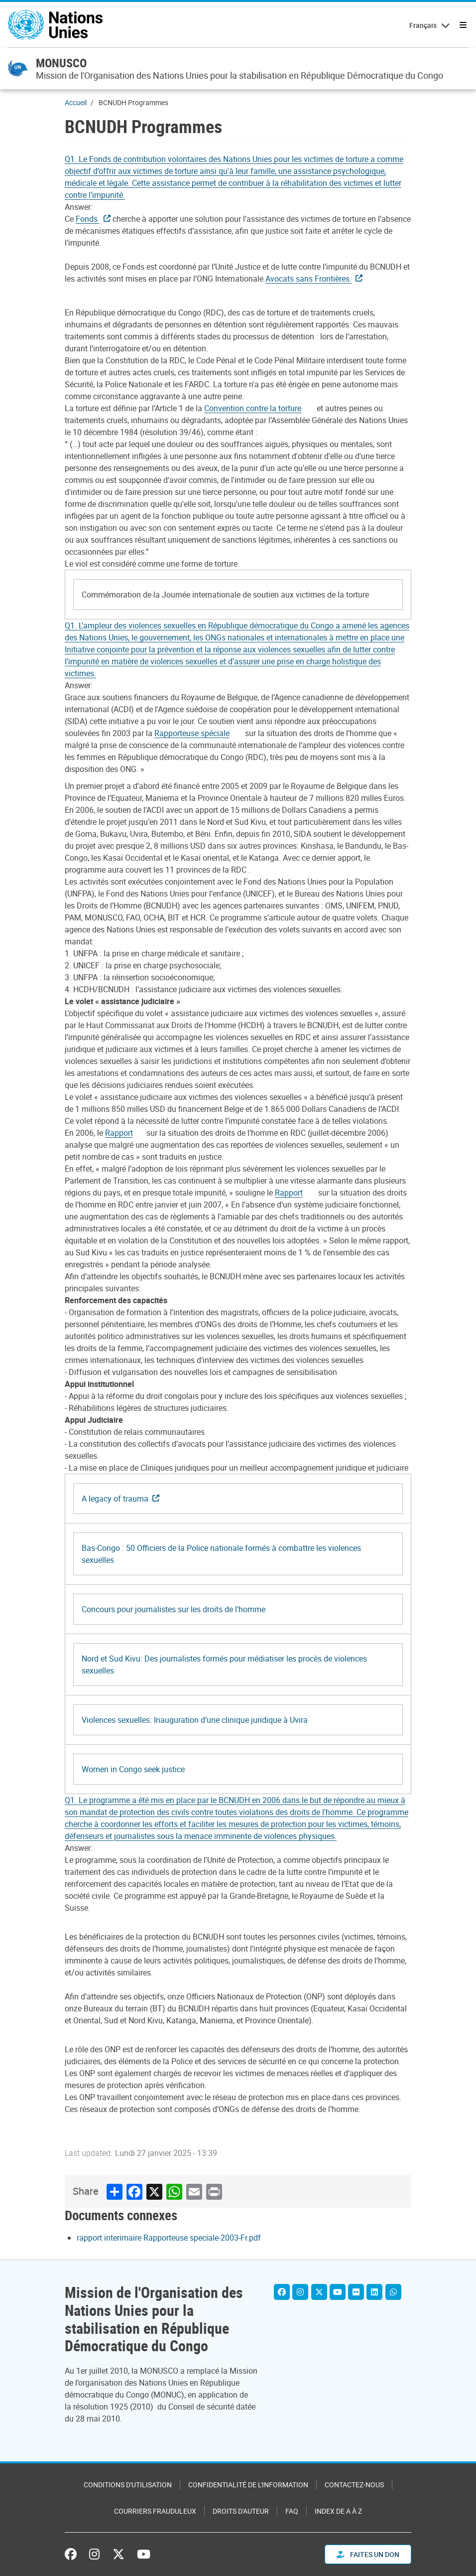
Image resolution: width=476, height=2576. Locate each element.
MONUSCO (61, 63)
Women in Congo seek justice (133, 1769)
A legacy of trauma (115, 1498)
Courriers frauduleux (155, 2511)
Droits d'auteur (241, 2511)
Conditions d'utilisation (128, 2484)
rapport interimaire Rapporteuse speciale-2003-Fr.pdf (169, 2237)
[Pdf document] (259, 408)
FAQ (291, 2511)
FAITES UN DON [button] (368, 2554)
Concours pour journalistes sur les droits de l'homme (173, 1609)
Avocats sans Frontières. (308, 278)
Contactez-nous (354, 2484)
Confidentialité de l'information (248, 2484)
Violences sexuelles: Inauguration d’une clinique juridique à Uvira (195, 1719)
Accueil (76, 102)
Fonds (88, 218)
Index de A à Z (338, 2511)
